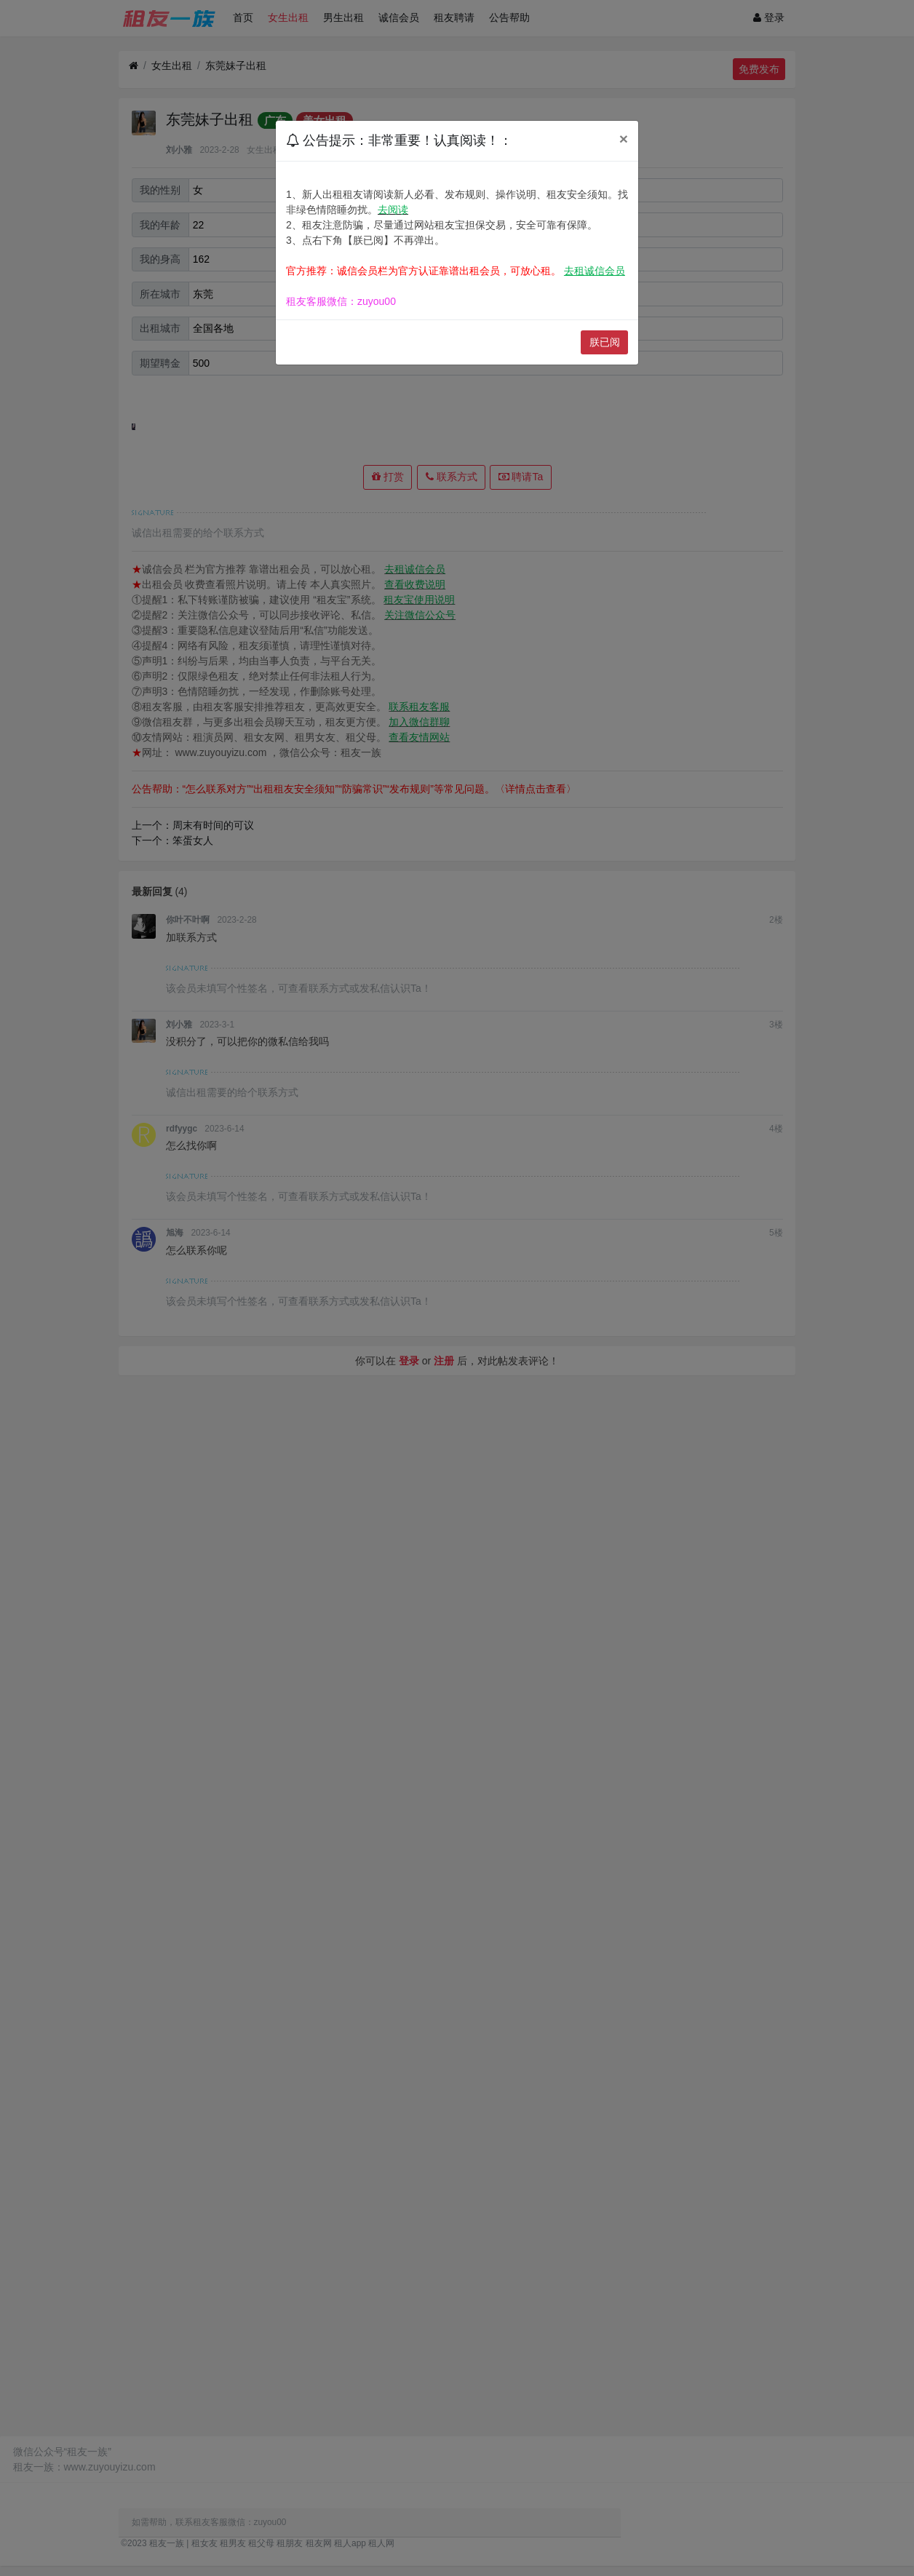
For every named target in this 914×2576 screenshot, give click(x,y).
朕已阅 (604, 342)
